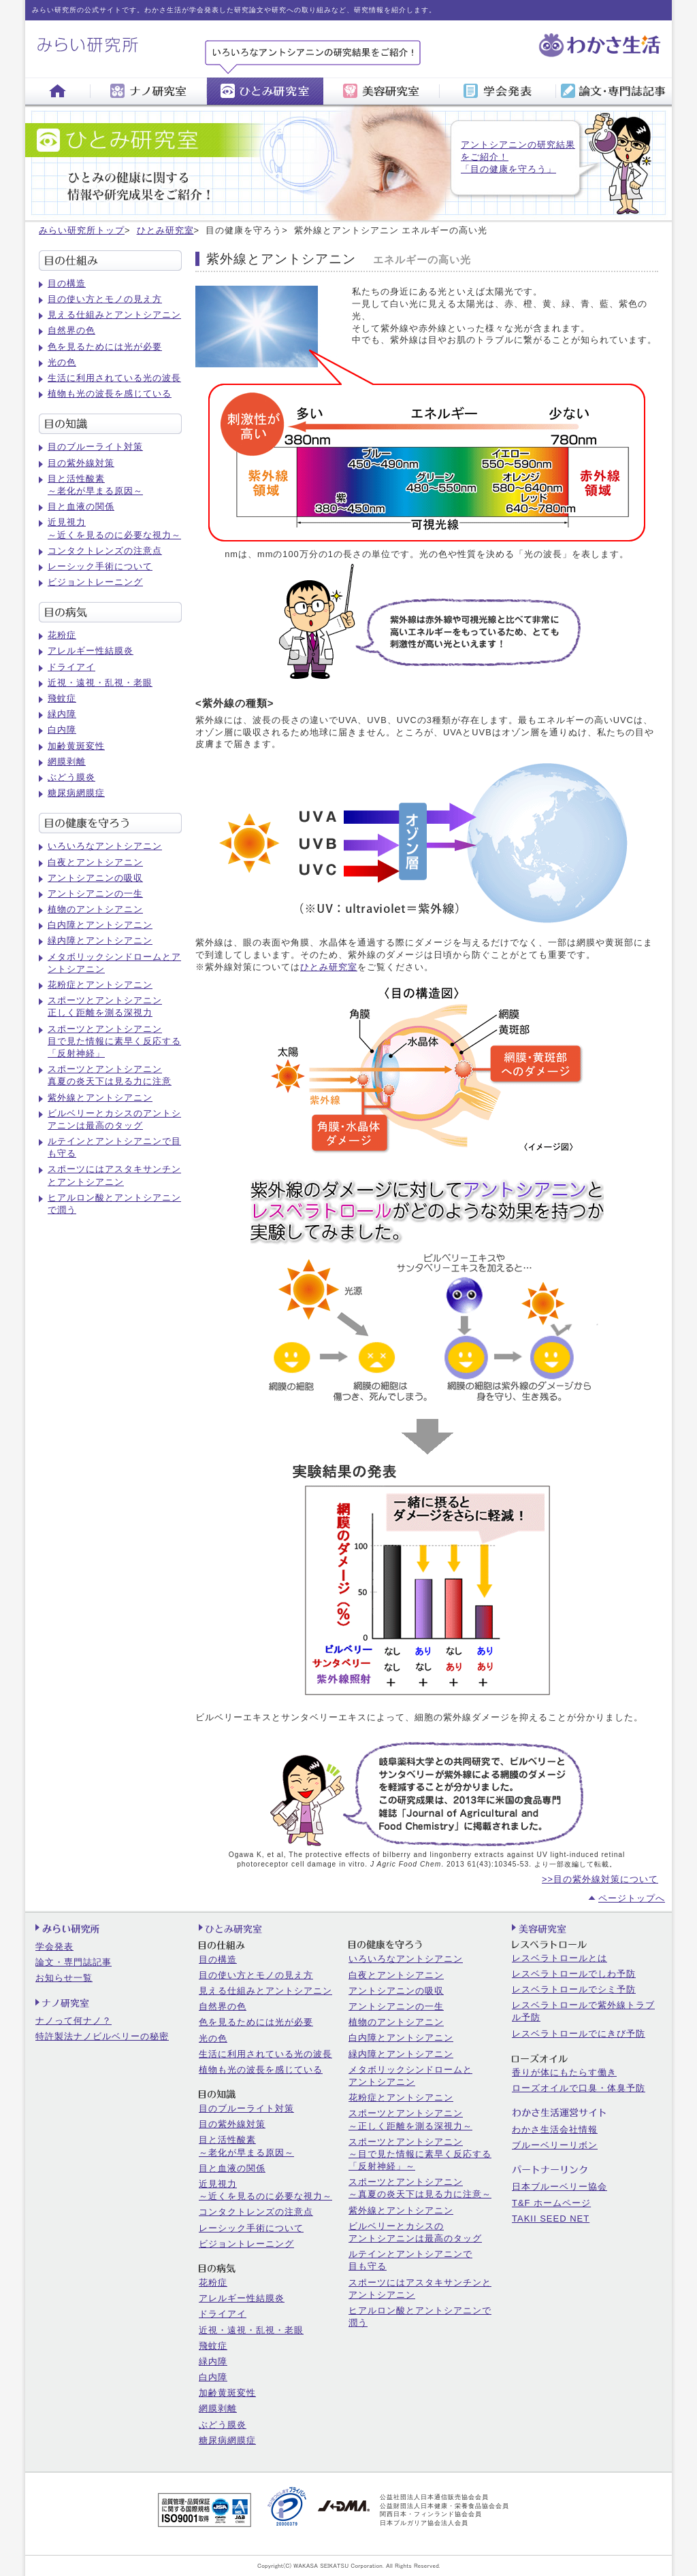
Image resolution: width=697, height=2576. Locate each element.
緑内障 (62, 714)
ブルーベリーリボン (555, 2145)
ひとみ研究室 (165, 230)
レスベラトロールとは (559, 1958)
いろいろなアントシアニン (105, 846)
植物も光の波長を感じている (110, 393)
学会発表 (54, 1946)
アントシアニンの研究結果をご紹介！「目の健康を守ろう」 (518, 156)
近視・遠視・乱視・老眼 (100, 683)
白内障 (62, 729)
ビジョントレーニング (95, 582)
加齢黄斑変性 (76, 746)
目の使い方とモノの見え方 (105, 299)
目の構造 (67, 283)
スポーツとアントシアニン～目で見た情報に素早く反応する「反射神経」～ (419, 2154)
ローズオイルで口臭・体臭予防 (578, 2088)
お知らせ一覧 (64, 1978)
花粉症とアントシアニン (100, 985)
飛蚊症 (62, 698)
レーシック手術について (100, 566)
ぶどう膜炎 (71, 777)
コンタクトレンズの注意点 (105, 551)
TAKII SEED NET (550, 2218)
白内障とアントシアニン (100, 925)
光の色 (62, 362)
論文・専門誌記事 (73, 1962)
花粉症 (62, 635)
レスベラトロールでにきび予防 (578, 2033)
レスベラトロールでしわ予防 (574, 1974)
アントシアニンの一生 (95, 893)
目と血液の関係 (81, 506)
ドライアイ (71, 667)
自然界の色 (71, 330)
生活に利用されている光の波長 (114, 378)
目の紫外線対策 (81, 463)
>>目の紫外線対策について (600, 1879)
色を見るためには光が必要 (105, 346)
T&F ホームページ (551, 2203)
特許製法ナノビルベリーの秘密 (102, 2036)
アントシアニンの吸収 (95, 878)
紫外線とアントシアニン (100, 1097)
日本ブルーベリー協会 (559, 2186)
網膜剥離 (67, 761)
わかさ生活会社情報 (555, 2129)
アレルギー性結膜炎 (90, 651)
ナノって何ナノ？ (73, 2020)
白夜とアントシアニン (95, 862)
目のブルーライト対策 (95, 446)
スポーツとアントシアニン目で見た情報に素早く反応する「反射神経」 (114, 1041)
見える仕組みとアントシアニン (114, 315)
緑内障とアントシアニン (100, 940)
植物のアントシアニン (95, 909)
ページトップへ (631, 1898)
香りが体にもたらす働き (564, 2072)
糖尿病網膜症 (76, 793)
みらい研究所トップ (82, 230)
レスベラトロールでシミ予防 (574, 1989)
